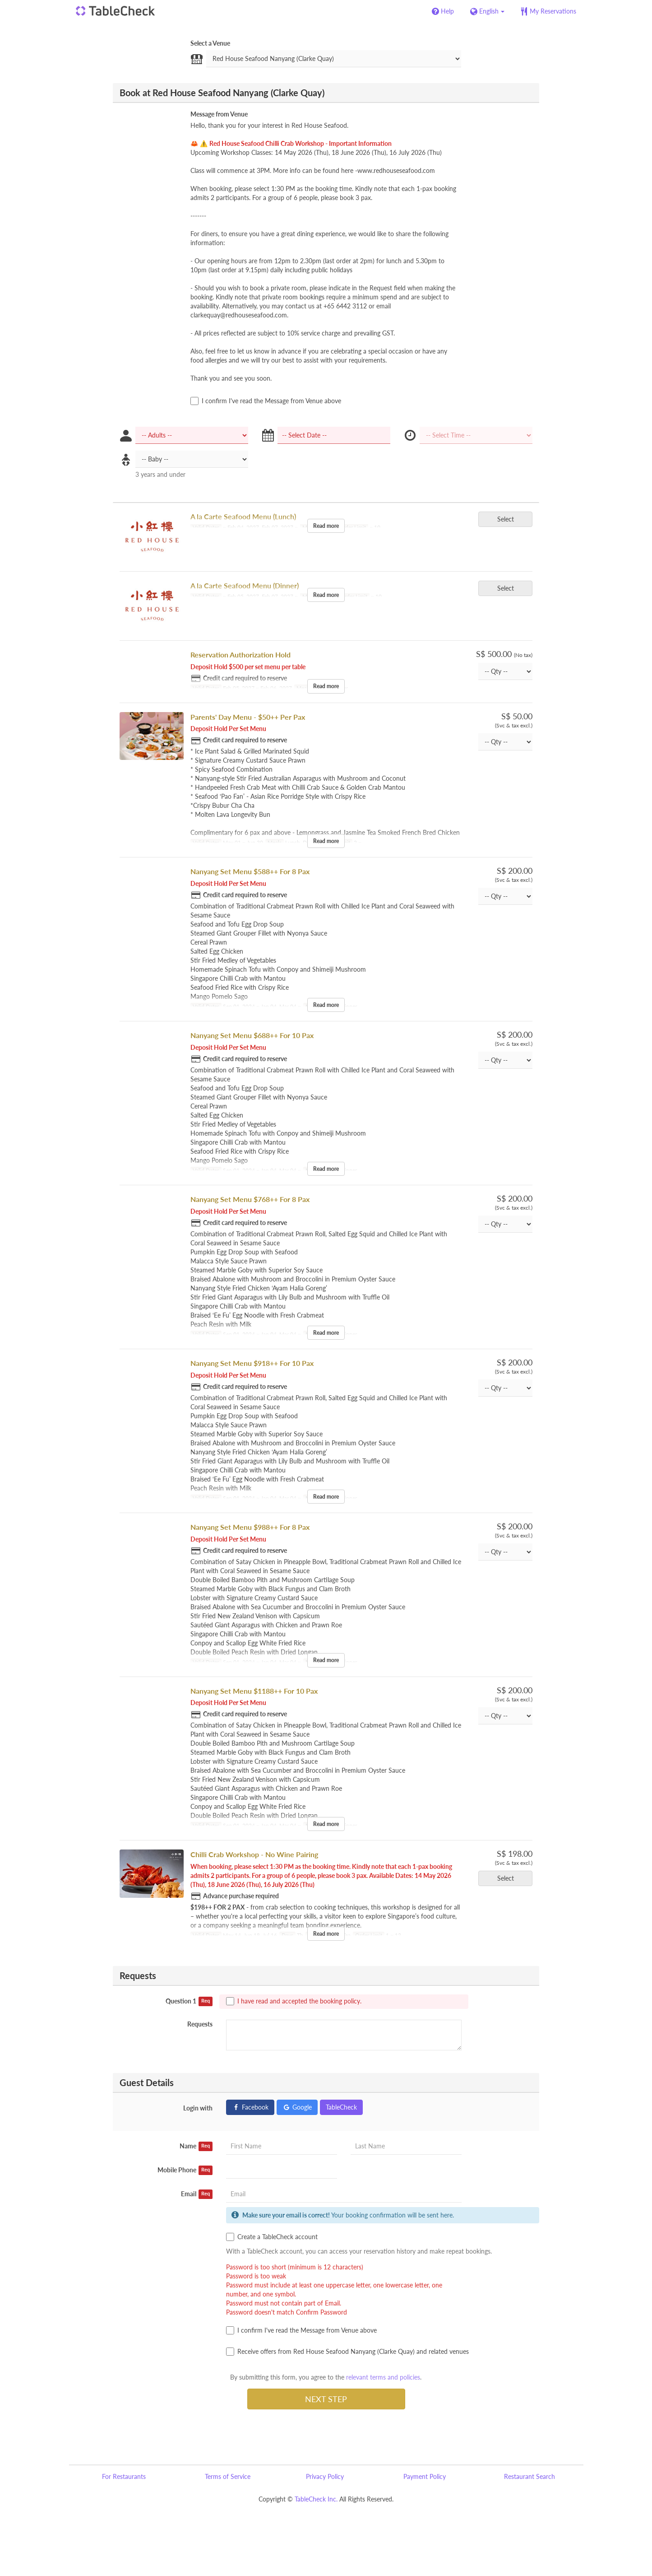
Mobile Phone (185, 2170)
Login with (198, 2108)
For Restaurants (124, 2476)
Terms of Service (227, 2476)
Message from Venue (219, 114)
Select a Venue (210, 43)
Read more (326, 525)
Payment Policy (424, 2476)
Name (196, 2146)
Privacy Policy (325, 2476)
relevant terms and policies (383, 2377)
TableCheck (341, 2107)
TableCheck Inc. (316, 2499)
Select (508, 519)
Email (197, 2194)
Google (297, 2107)
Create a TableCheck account (272, 2237)
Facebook (250, 2107)
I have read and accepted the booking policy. (293, 2001)
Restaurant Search (529, 2476)
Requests (200, 2024)
